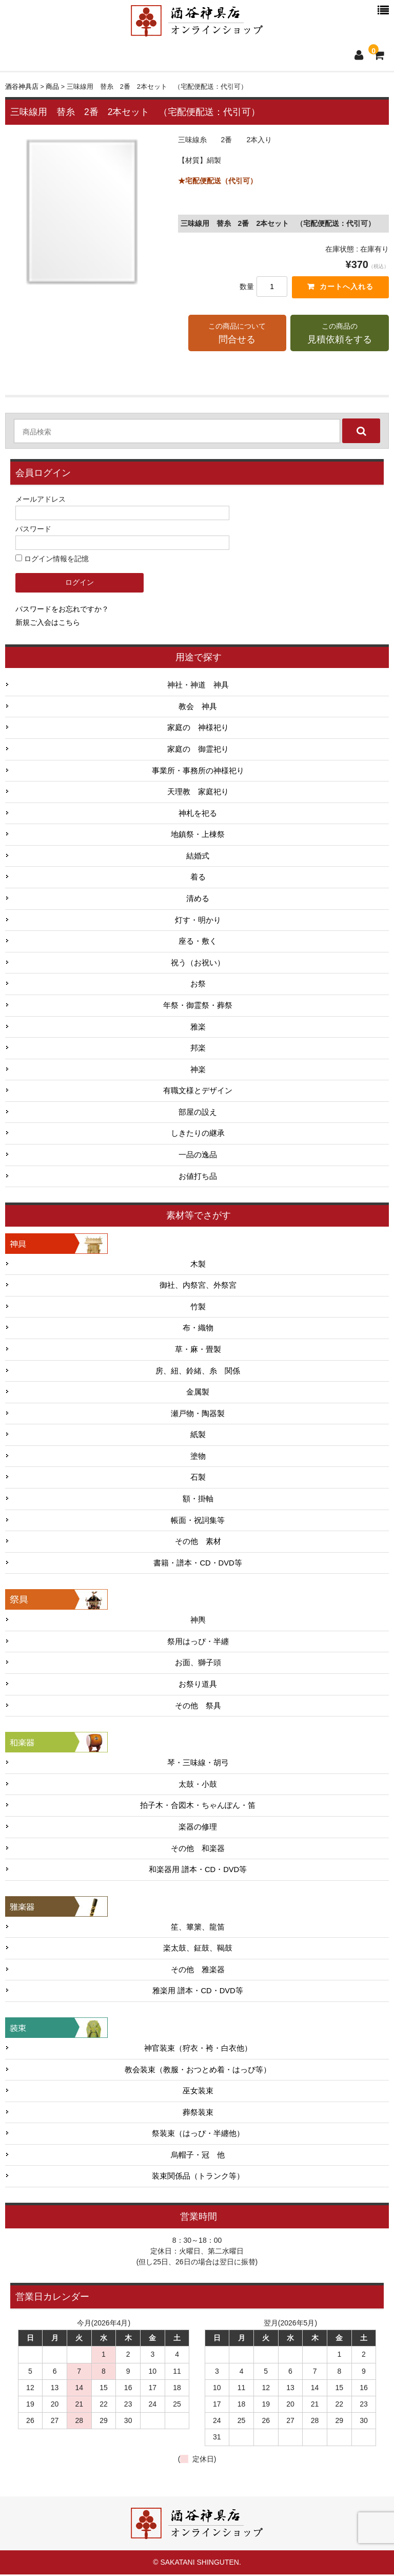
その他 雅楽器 (198, 1971)
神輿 (198, 1621)
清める (197, 900)
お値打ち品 (198, 1177)
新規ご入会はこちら (47, 623)
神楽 (198, 1071)
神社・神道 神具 (198, 686)
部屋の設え (198, 1114)
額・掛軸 (198, 1500)
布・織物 (198, 1329)
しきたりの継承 (198, 1135)
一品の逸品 (198, 1156)
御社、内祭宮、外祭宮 (198, 1287)
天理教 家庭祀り (198, 793)
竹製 (198, 1308)
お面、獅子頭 (198, 1664)
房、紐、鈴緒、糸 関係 (197, 1372)
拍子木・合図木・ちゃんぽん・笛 (197, 1807)
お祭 (198, 985)
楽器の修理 (198, 1828)
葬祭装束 (198, 2114)
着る (198, 878)
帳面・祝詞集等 (198, 1521)
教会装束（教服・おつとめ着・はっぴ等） (198, 2071)
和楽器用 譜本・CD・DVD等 (198, 1871)
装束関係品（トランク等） (198, 2177)
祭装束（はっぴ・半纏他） (198, 2135)
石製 (198, 1479)
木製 (198, 1266)
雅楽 (198, 1028)
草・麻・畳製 (198, 1351)
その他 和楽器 (198, 1849)
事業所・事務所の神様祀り (198, 772)
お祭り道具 (198, 1686)
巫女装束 (198, 2092)
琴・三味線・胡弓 (198, 1764)
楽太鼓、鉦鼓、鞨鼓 (197, 1949)
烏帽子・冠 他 (198, 2156)
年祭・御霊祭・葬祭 (197, 1007)
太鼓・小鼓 (198, 1786)
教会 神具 (198, 708)
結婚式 (197, 857)
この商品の (339, 335)
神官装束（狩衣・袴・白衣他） (198, 2050)
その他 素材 (198, 1543)
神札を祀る (198, 815)
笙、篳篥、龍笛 (198, 1928)
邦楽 (198, 1049)
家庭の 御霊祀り (198, 751)
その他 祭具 (198, 1707)
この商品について (237, 335)
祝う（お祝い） (198, 964)
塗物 (198, 1458)
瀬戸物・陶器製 (198, 1415)
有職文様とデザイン (197, 1092)
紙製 (198, 1436)
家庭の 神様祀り (198, 729)
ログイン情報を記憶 (52, 560)
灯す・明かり (198, 921)
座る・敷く (198, 943)
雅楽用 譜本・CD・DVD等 (197, 1992)
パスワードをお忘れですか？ (62, 610)
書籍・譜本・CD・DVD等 (197, 1564)
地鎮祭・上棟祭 (198, 836)
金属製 (197, 1393)
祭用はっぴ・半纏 (198, 1643)
